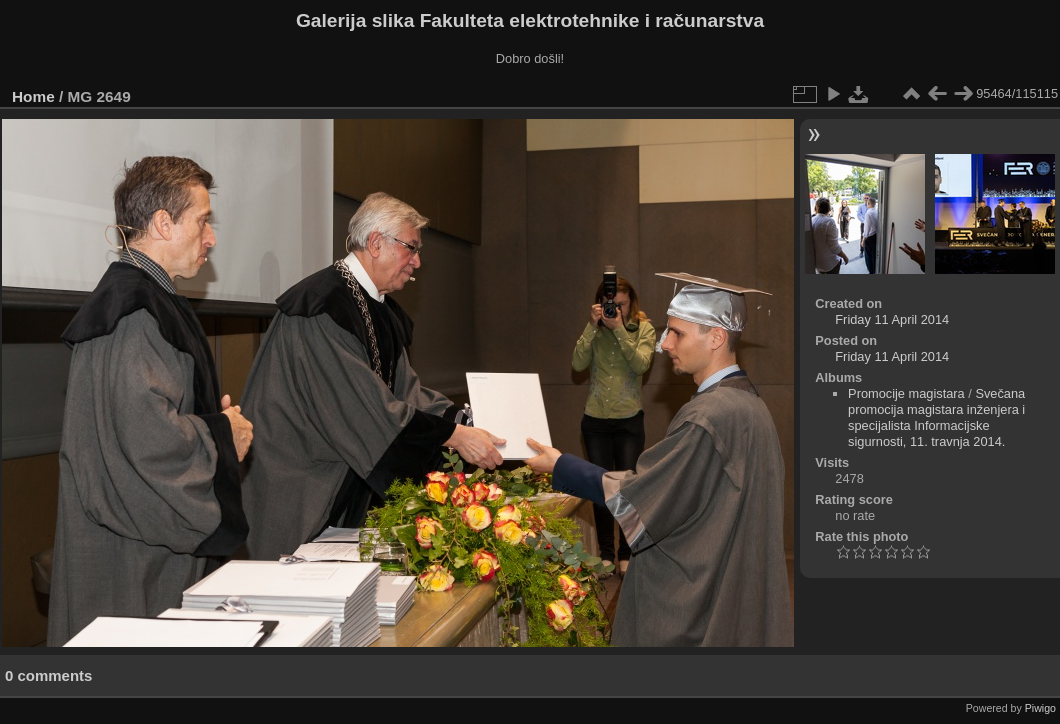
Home (33, 96)
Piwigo (1040, 708)
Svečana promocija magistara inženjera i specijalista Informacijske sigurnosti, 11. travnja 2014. (936, 417)
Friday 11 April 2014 (892, 319)
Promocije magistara (906, 393)
